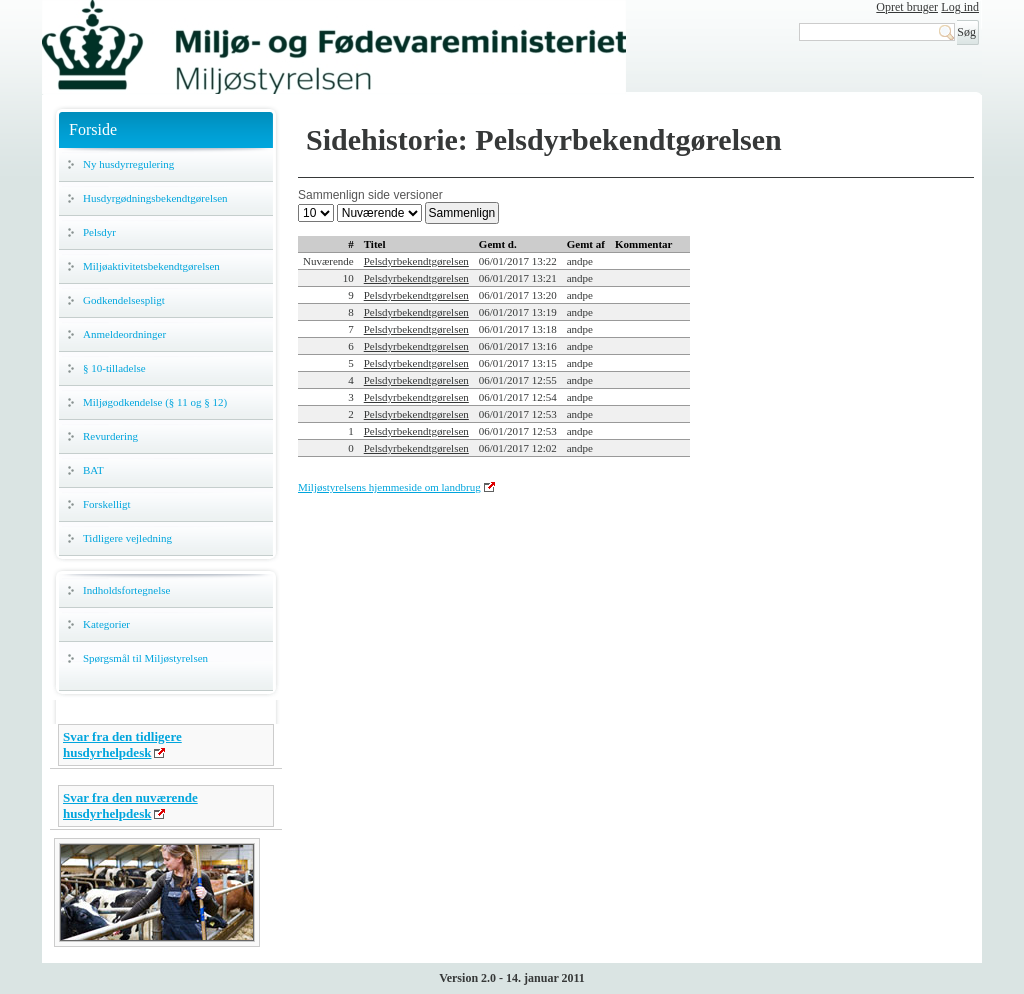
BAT (93, 470)
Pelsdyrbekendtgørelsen (416, 261)
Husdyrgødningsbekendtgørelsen (155, 198)
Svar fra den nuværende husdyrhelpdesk (130, 805)
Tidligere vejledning (127, 538)
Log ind (960, 7)
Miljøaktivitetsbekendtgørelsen (151, 266)
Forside (93, 129)
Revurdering (110, 436)
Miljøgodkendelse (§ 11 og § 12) (155, 402)
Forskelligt (107, 504)
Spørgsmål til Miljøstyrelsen (145, 658)
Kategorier (106, 624)
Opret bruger (907, 7)
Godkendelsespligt (124, 300)
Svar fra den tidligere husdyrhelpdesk (122, 744)
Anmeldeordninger (124, 334)
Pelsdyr (99, 232)
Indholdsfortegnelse (126, 590)
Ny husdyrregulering (128, 164)
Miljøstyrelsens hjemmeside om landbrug (389, 487)
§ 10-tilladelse (114, 368)
